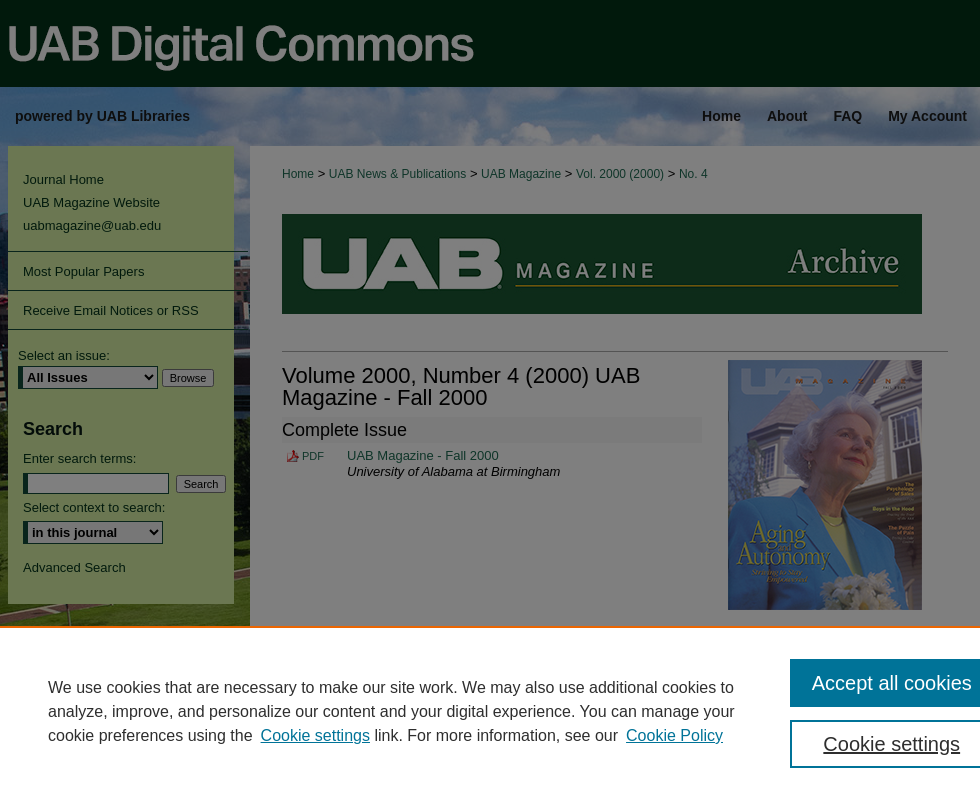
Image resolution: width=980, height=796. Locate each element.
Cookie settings (315, 735)
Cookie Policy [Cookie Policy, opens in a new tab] (674, 735)
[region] (490, 711)
